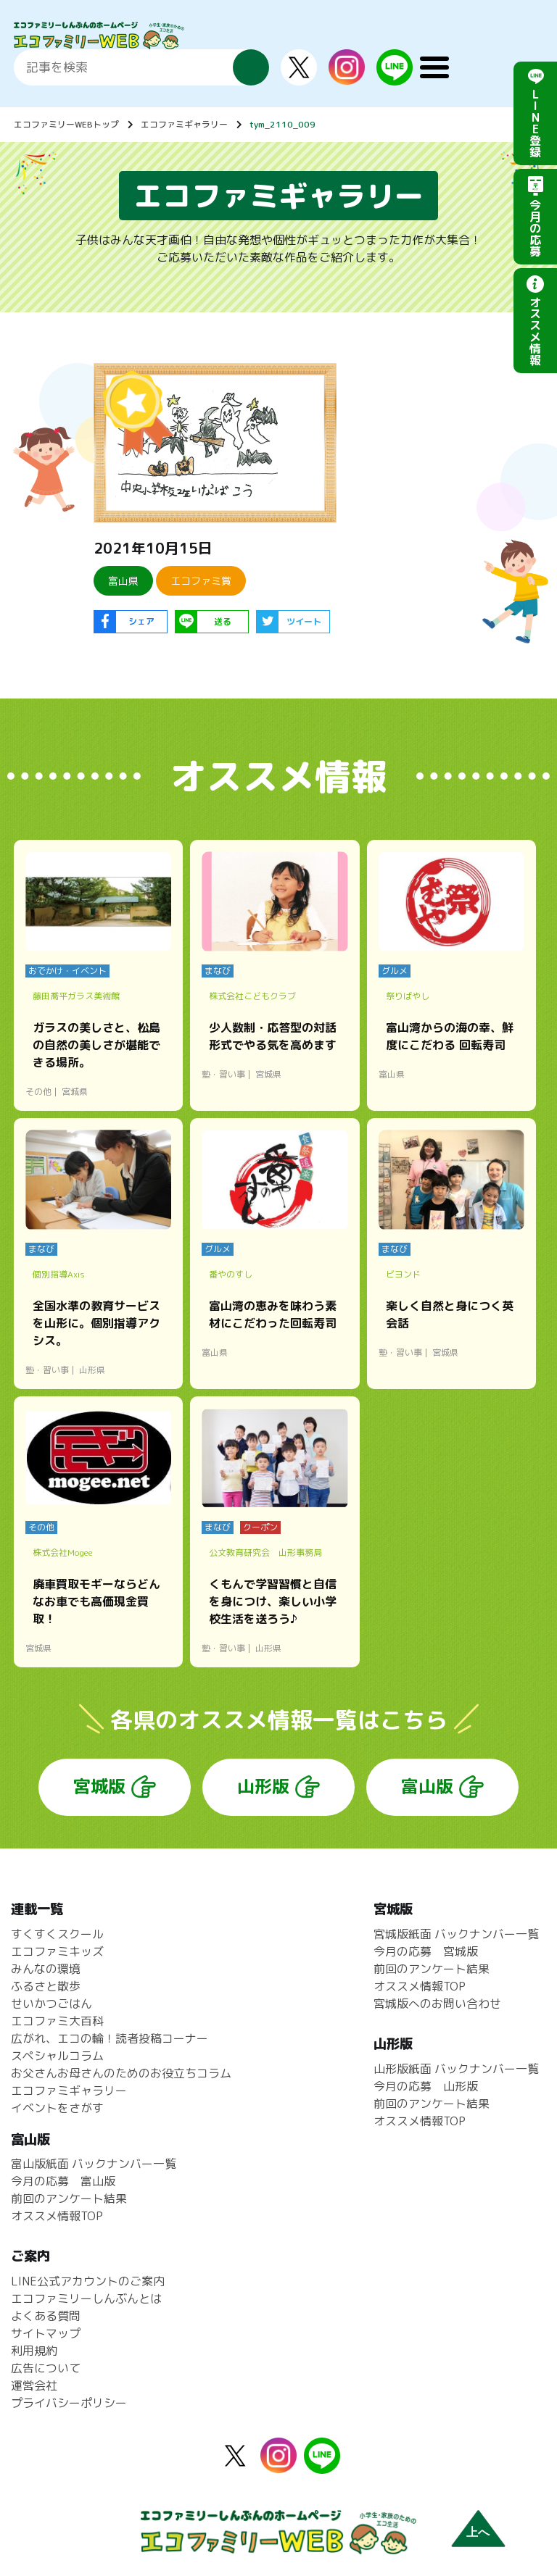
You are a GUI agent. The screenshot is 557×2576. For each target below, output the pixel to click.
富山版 (427, 1786)
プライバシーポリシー (69, 2403)
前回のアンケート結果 (432, 1969)
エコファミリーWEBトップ (66, 124)
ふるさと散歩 (46, 1986)
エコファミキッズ (57, 1951)
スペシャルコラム (57, 2056)
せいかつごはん (51, 2004)
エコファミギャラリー (184, 124)
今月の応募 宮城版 (426, 1951)
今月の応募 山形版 (426, 2086)
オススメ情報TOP (420, 1986)
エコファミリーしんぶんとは (86, 2298)
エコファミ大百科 (57, 2021)
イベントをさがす (57, 2108)
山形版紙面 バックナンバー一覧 (456, 2069)
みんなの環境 (46, 1969)
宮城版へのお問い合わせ (437, 2004)
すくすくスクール (57, 1934)
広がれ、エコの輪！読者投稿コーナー (109, 2038)
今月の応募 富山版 (63, 2181)
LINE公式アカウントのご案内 (88, 2281)
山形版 (263, 1786)
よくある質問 (46, 2316)
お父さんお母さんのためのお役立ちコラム (121, 2073)
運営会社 (34, 2385)
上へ (478, 2532)
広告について (46, 2368)
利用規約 (34, 2351)
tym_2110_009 (282, 124)
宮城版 (99, 1786)
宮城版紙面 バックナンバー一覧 (456, 1934)
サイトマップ (46, 2333)
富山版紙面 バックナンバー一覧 (93, 2164)
